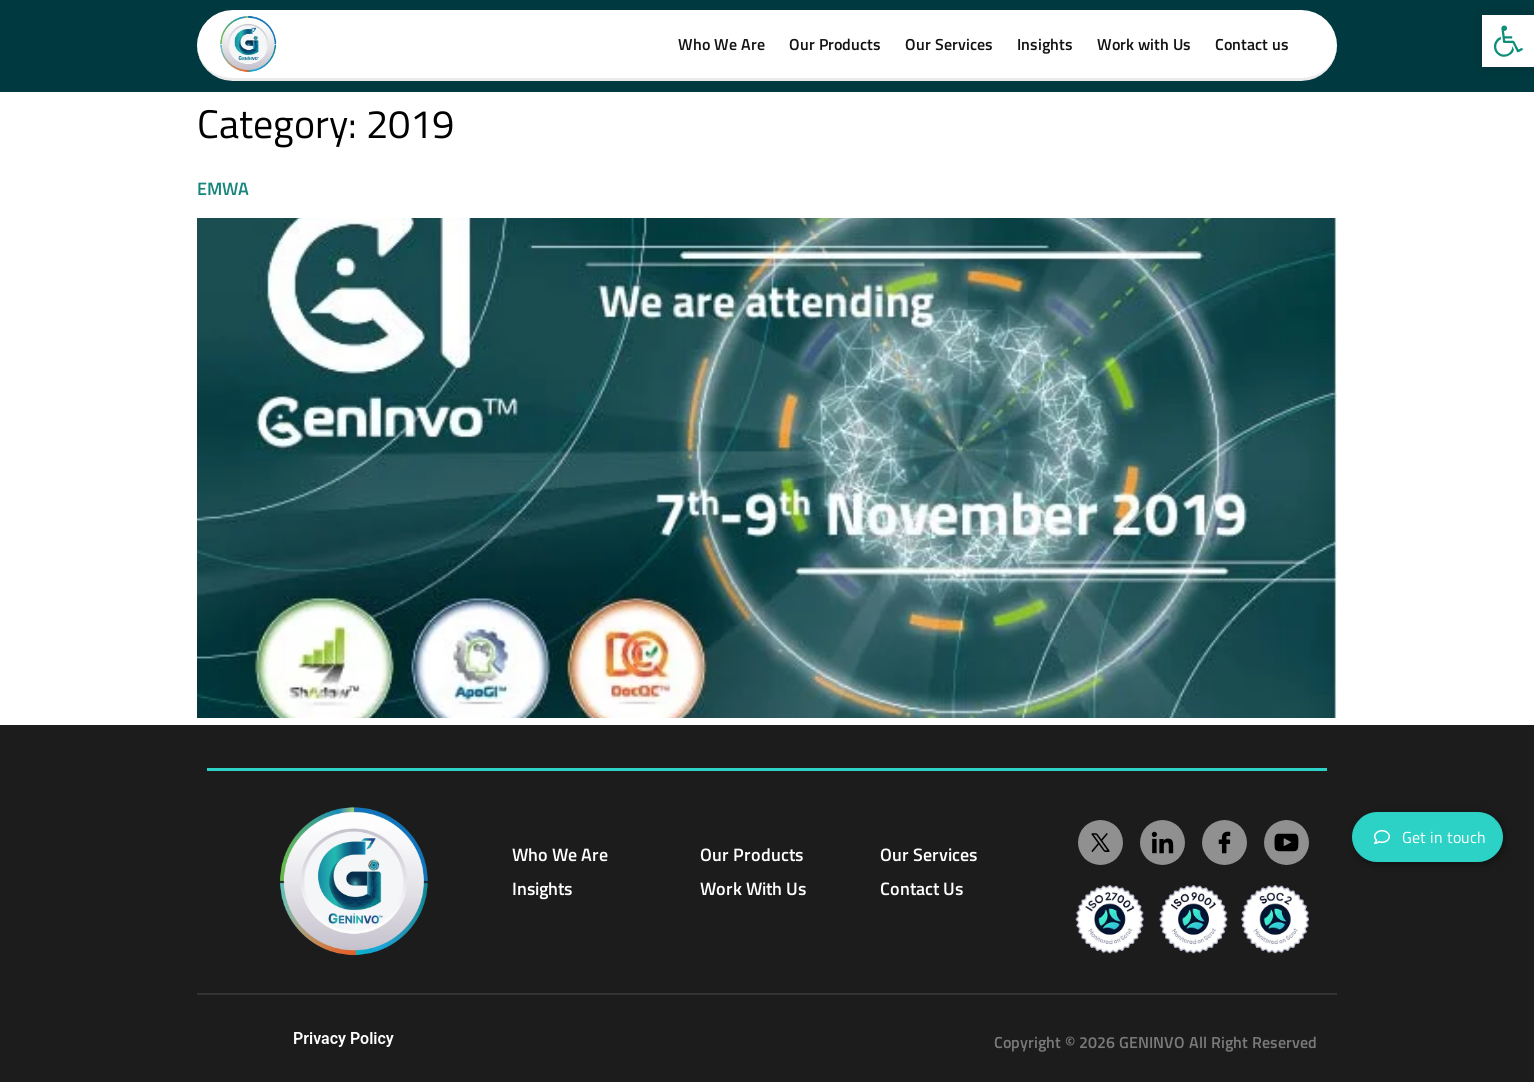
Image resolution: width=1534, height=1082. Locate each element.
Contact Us (921, 888)
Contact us (1252, 44)
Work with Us (1144, 44)
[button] (1508, 41)
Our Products (835, 44)
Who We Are (721, 44)
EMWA (223, 188)
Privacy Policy (343, 1038)
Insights (1045, 44)
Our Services (949, 44)
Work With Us (753, 888)
